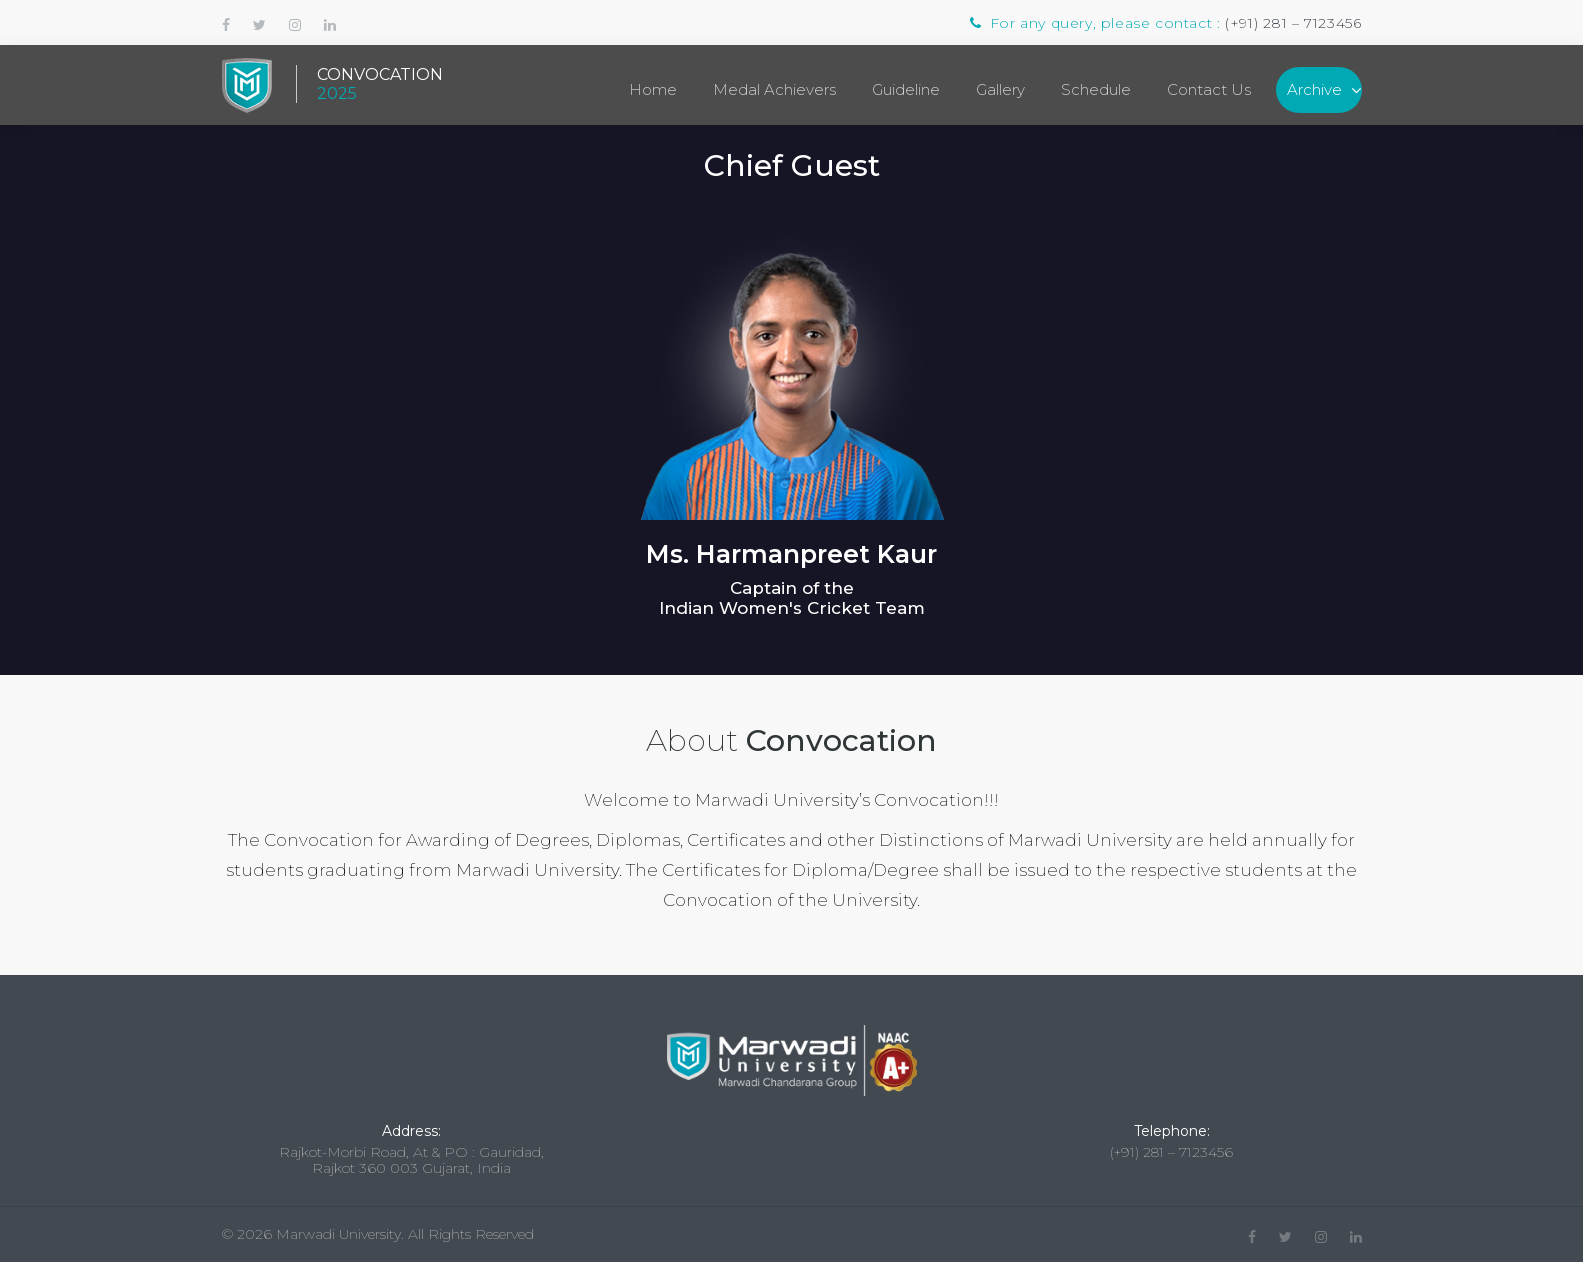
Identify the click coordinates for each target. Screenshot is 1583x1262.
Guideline (906, 89)
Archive (1314, 89)
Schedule (1096, 89)
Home (653, 89)
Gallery (1000, 89)
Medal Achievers (774, 89)
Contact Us (1209, 89)
